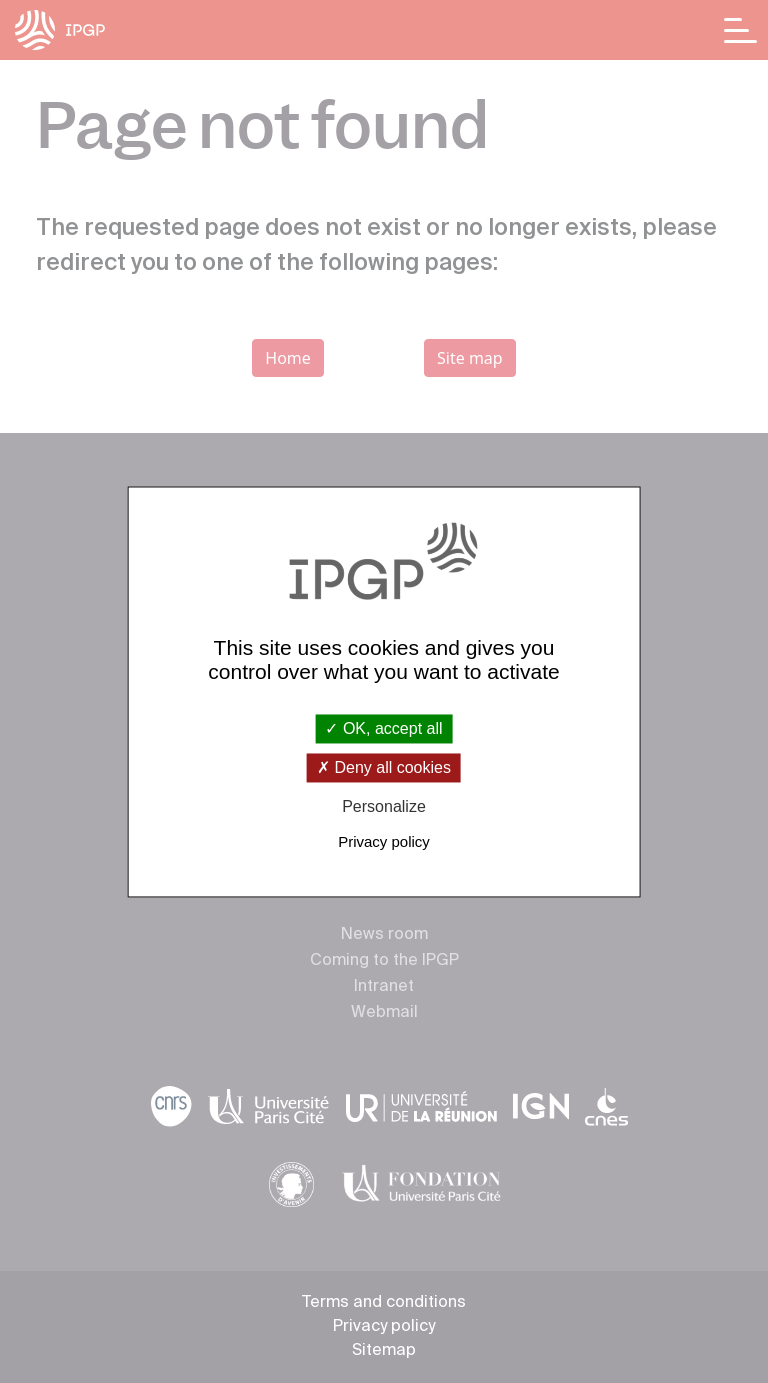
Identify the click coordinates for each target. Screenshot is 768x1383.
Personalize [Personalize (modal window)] (384, 807)
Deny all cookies (384, 768)
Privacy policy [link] (384, 841)
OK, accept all (383, 728)
